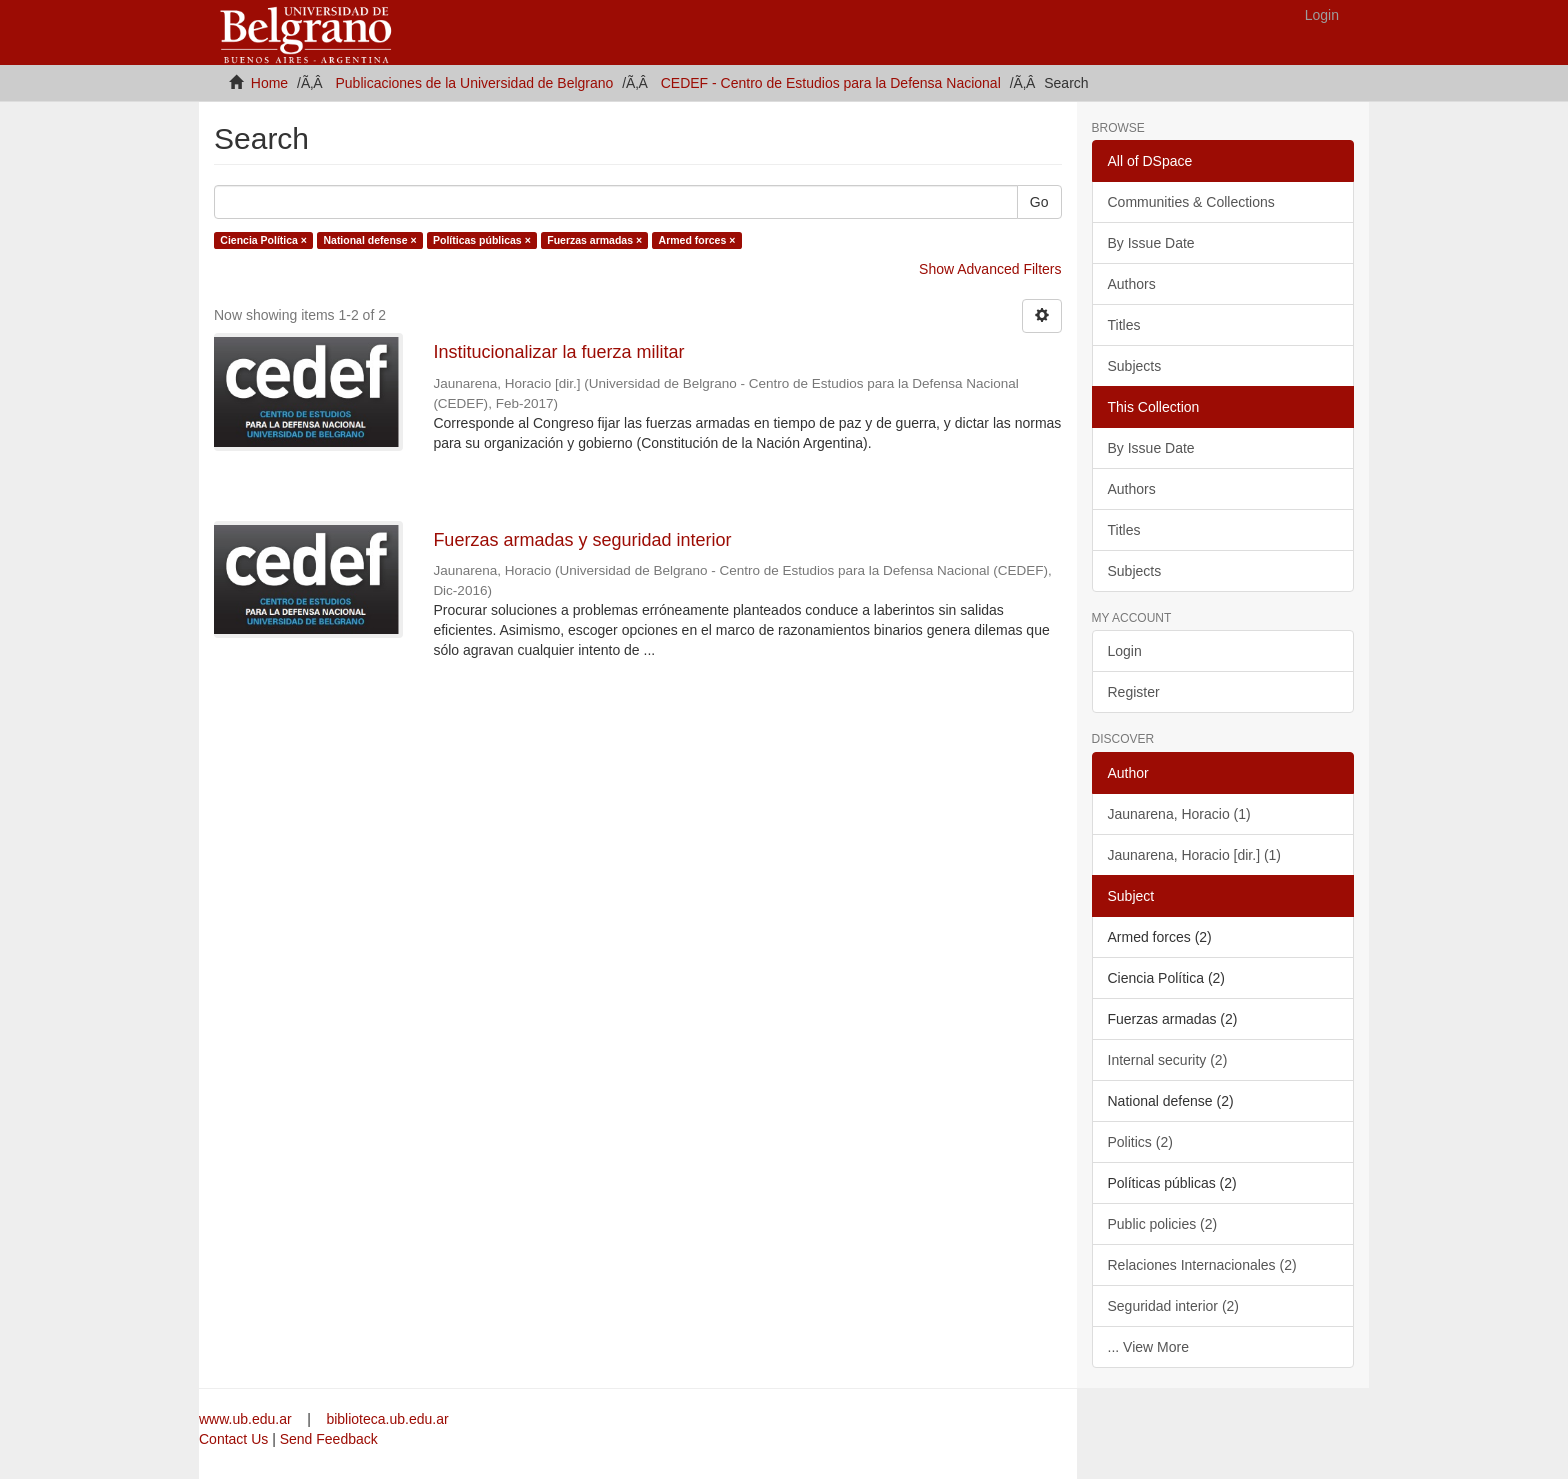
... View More (1148, 1347)
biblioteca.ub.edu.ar (387, 1419)
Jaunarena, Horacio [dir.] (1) (1195, 855)
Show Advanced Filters (990, 269)
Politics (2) (1140, 1142)
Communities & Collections (1191, 202)
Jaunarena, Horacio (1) (1179, 814)
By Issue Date (1151, 243)
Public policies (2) (1163, 1224)
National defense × (369, 240)
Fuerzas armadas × (594, 240)
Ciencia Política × (263, 240)
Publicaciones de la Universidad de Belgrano (475, 83)
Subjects (1135, 366)
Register (1134, 692)
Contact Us (233, 1439)
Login (1125, 651)
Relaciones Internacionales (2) (1202, 1265)
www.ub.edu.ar (247, 1419)
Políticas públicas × (482, 240)
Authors (1132, 284)
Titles (1124, 325)
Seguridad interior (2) (1174, 1306)
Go (1039, 202)
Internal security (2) (1168, 1060)
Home (269, 83)
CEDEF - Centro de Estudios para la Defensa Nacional (831, 83)
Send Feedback (329, 1439)
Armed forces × (697, 240)
